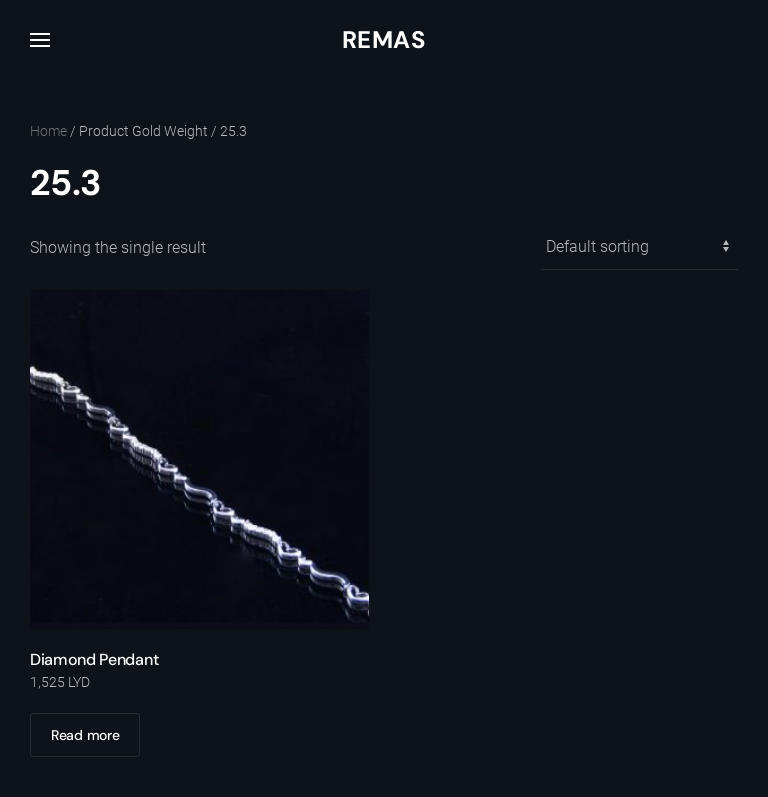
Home (48, 131)
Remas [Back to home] (384, 39)
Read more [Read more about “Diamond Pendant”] (85, 735)
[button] (40, 40)
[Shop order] (639, 247)
